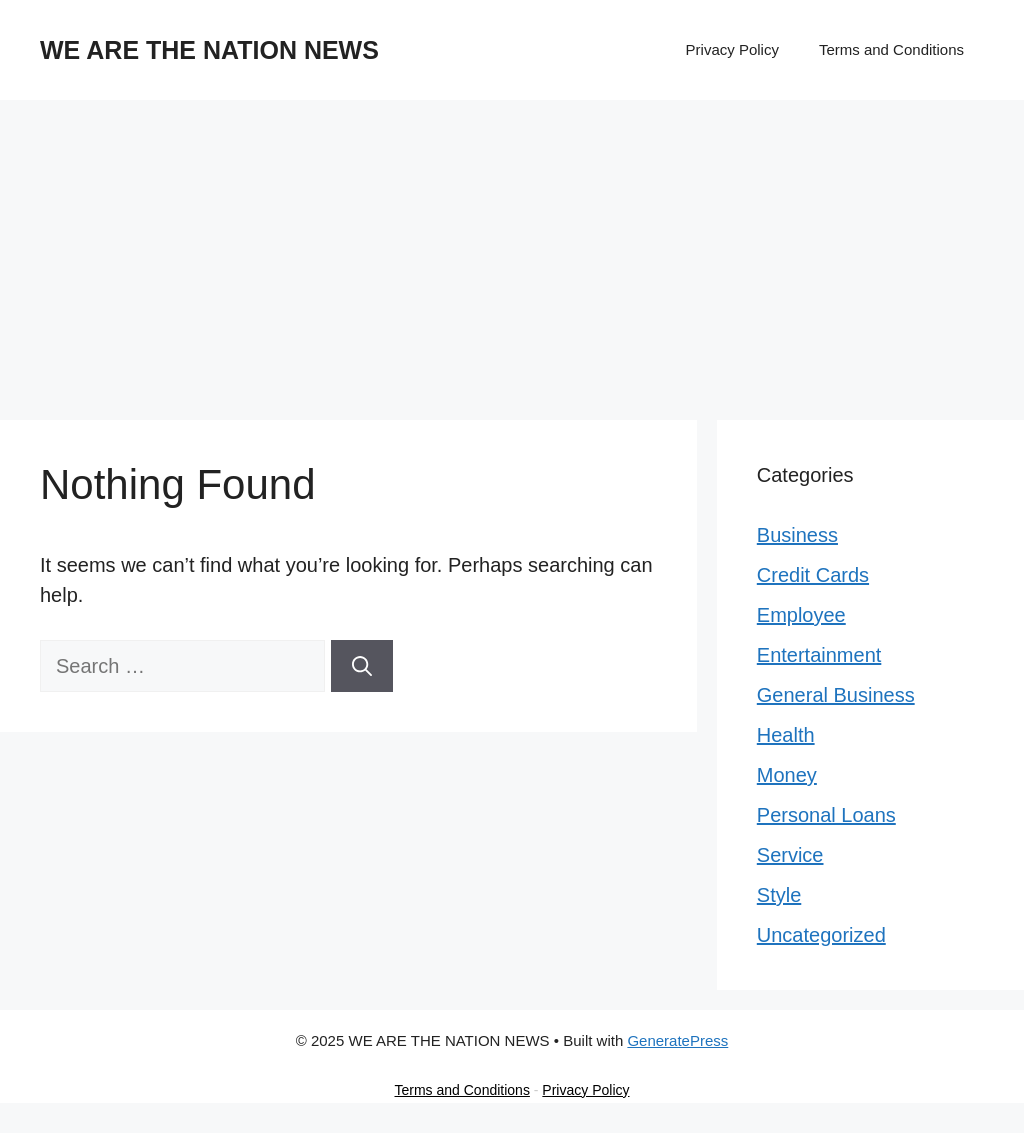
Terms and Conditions (891, 49)
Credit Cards (813, 575)
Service (790, 855)
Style (779, 895)
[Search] (362, 666)
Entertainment (819, 655)
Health (786, 735)
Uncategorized (821, 935)
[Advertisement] (512, 250)
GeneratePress (677, 1040)
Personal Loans (826, 815)
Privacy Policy (732, 49)
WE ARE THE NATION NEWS (209, 50)
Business (797, 535)
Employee (801, 615)
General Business (836, 695)
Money (787, 775)
